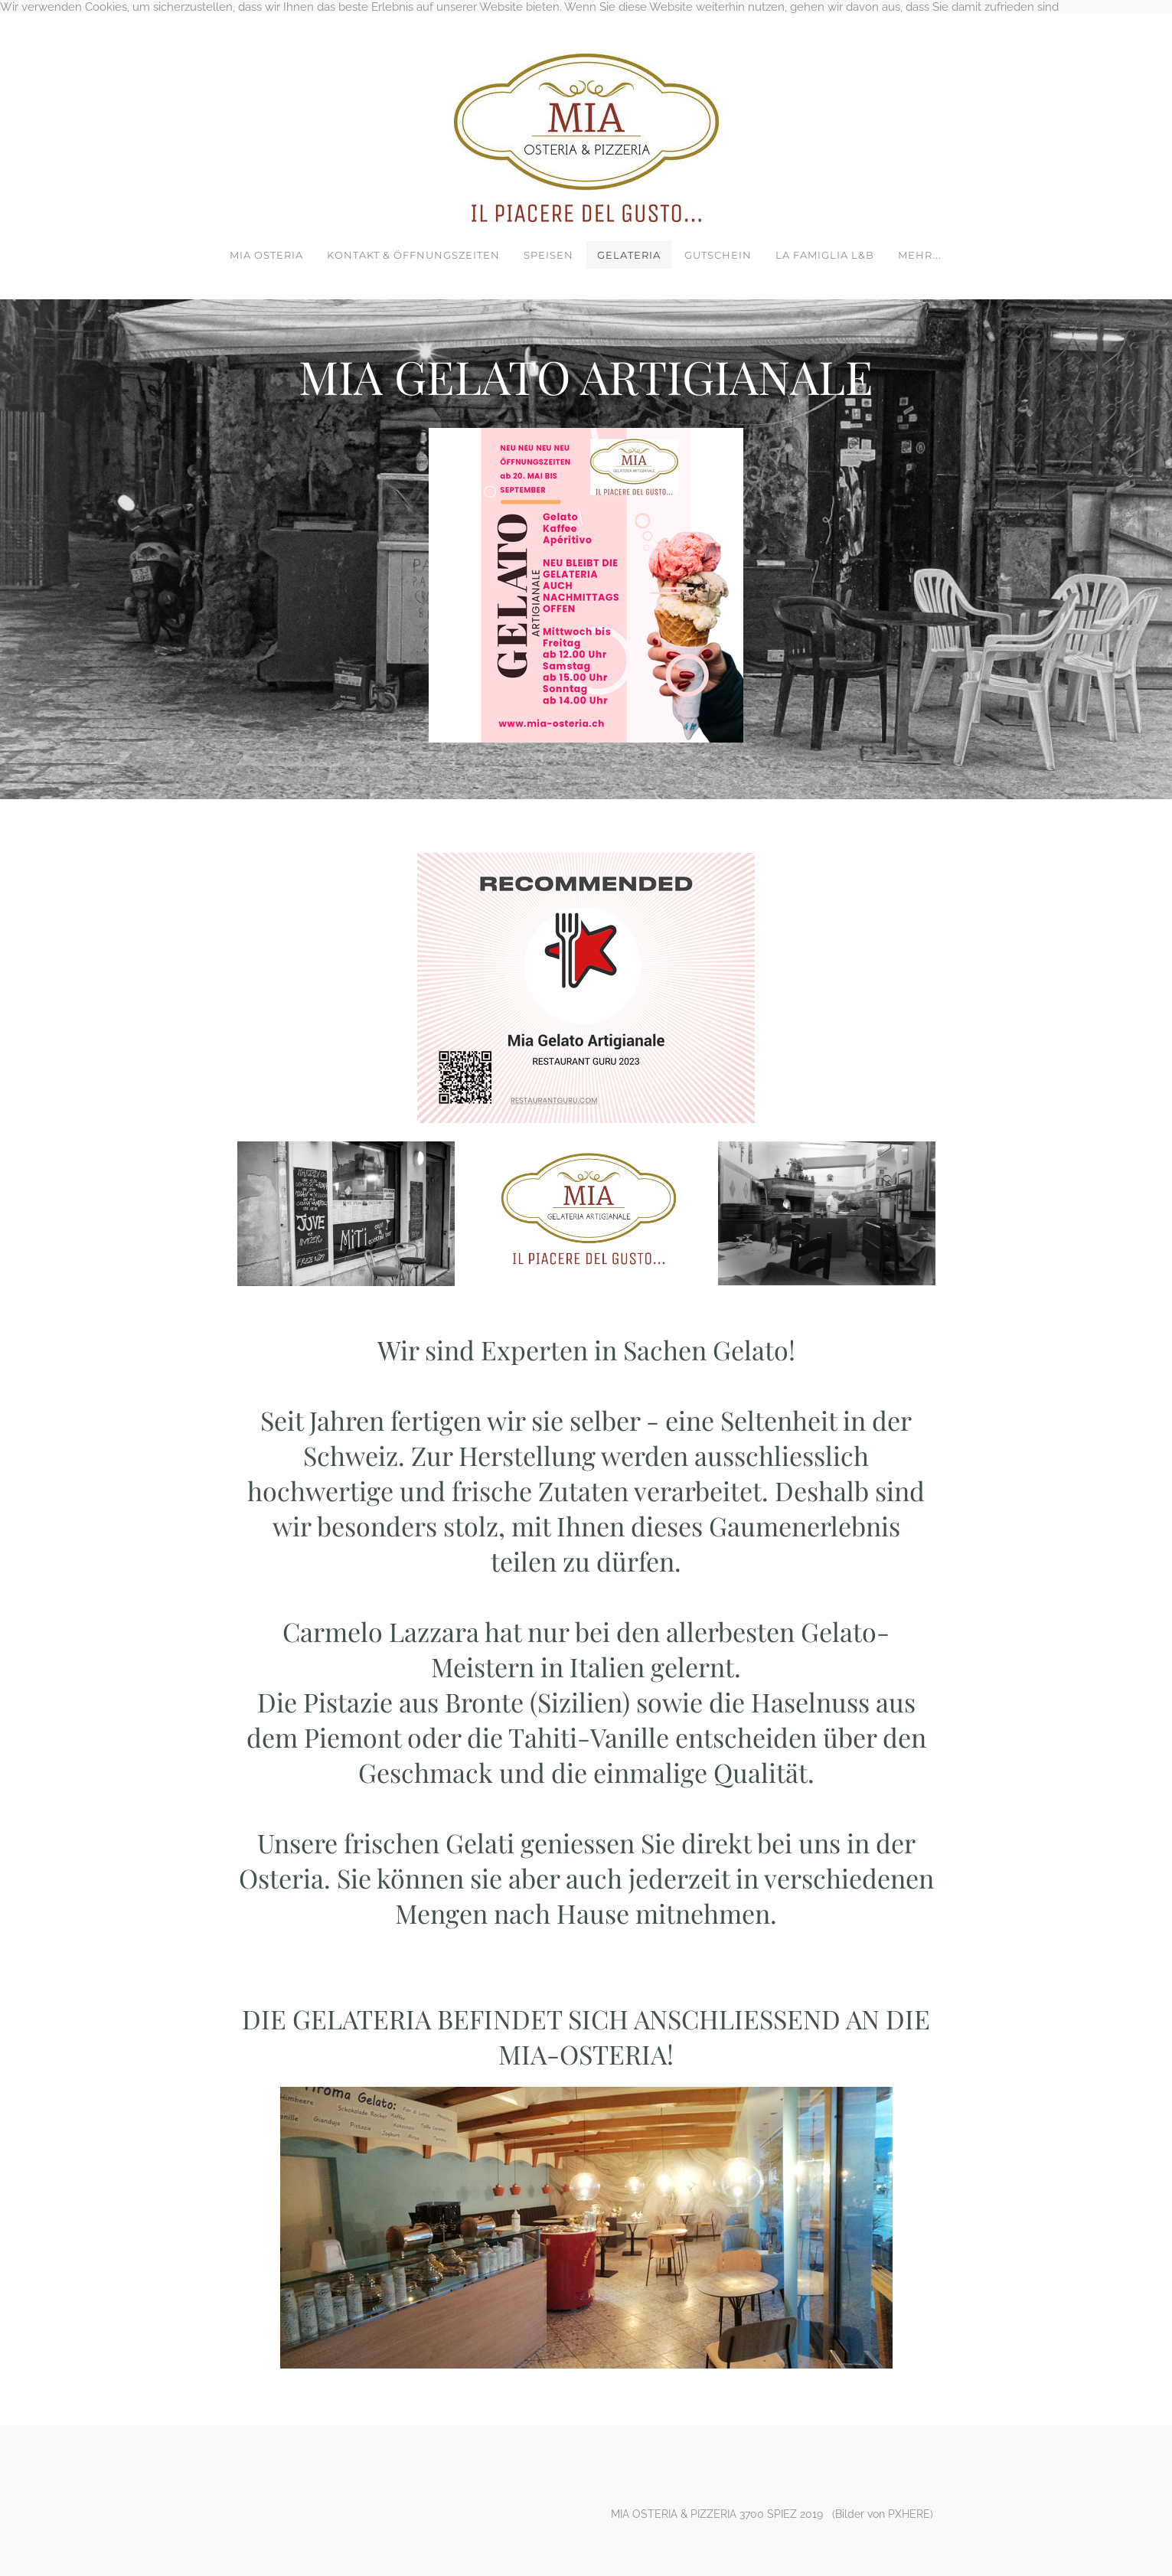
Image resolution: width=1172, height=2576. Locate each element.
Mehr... (920, 255)
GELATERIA (629, 255)
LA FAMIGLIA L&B (824, 255)
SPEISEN (548, 255)
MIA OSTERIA (266, 255)
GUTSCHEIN (718, 255)
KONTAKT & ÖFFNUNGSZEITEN (413, 255)
